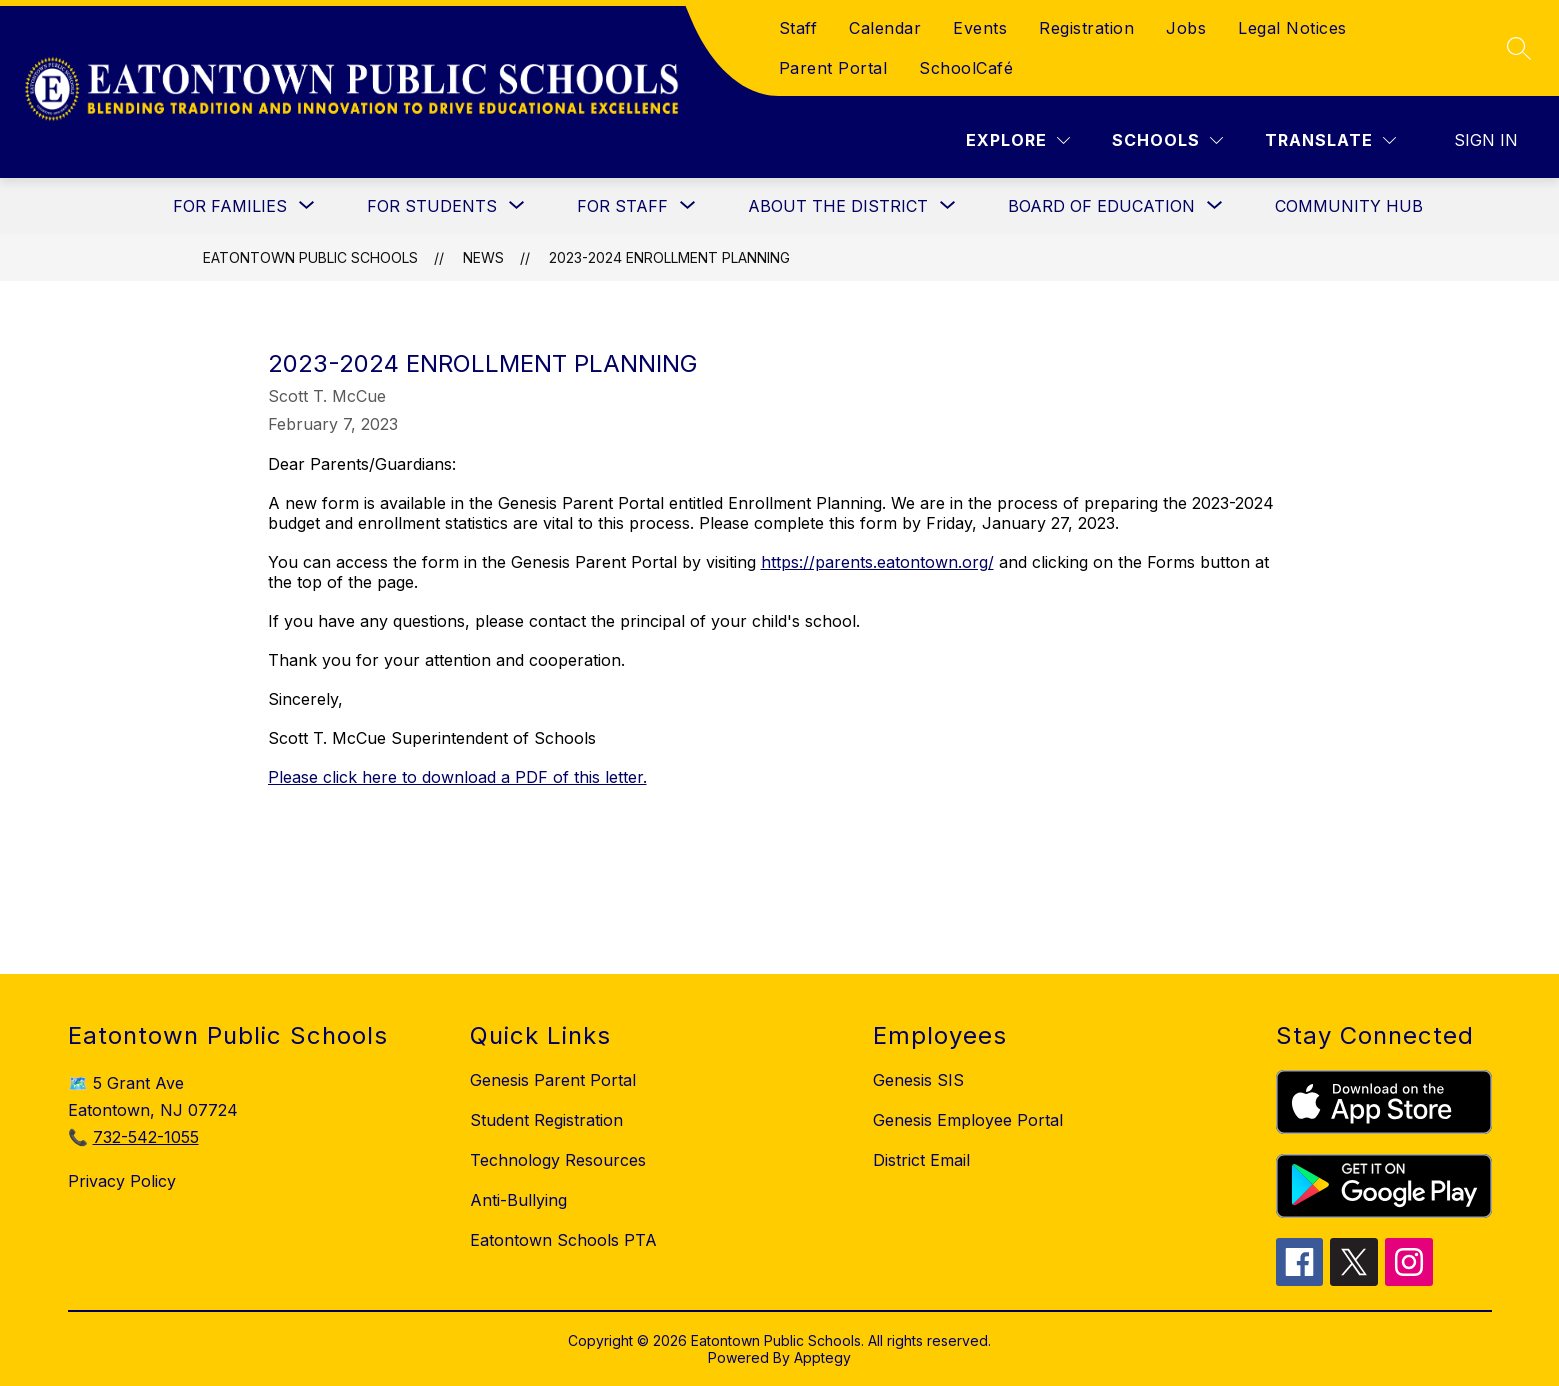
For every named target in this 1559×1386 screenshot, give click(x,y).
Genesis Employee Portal (968, 1120)
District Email (921, 1160)
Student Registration (546, 1120)
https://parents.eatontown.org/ (877, 562)
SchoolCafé (966, 68)
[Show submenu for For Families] (230, 206)
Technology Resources (558, 1160)
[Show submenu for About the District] (838, 206)
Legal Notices (1292, 28)
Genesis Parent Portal (553, 1080)
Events (980, 28)
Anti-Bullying (518, 1200)
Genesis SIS (918, 1080)
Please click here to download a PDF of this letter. (457, 777)
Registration (1086, 28)
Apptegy (822, 1357)
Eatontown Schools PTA (563, 1240)
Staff (798, 28)
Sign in (1486, 140)
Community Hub (1349, 206)
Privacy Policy (122, 1181)
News (483, 257)
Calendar (885, 28)
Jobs (1186, 28)
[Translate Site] (1330, 140)
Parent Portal (833, 68)
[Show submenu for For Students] (432, 206)
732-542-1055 (146, 1137)
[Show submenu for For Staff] (622, 206)
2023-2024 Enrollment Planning (669, 257)
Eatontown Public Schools (310, 257)
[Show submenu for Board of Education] (1101, 206)
